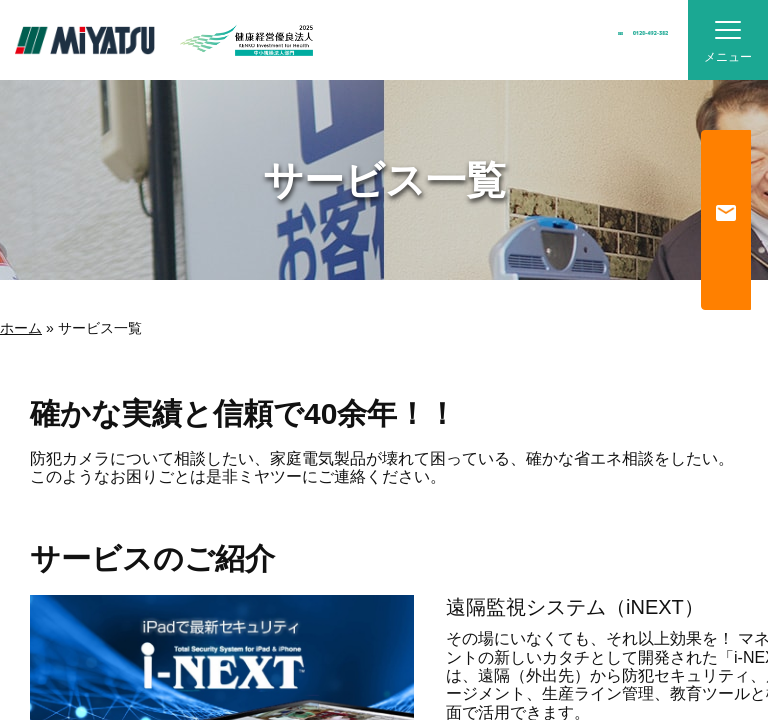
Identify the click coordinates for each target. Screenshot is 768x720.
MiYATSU (85, 40)
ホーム (21, 328)
